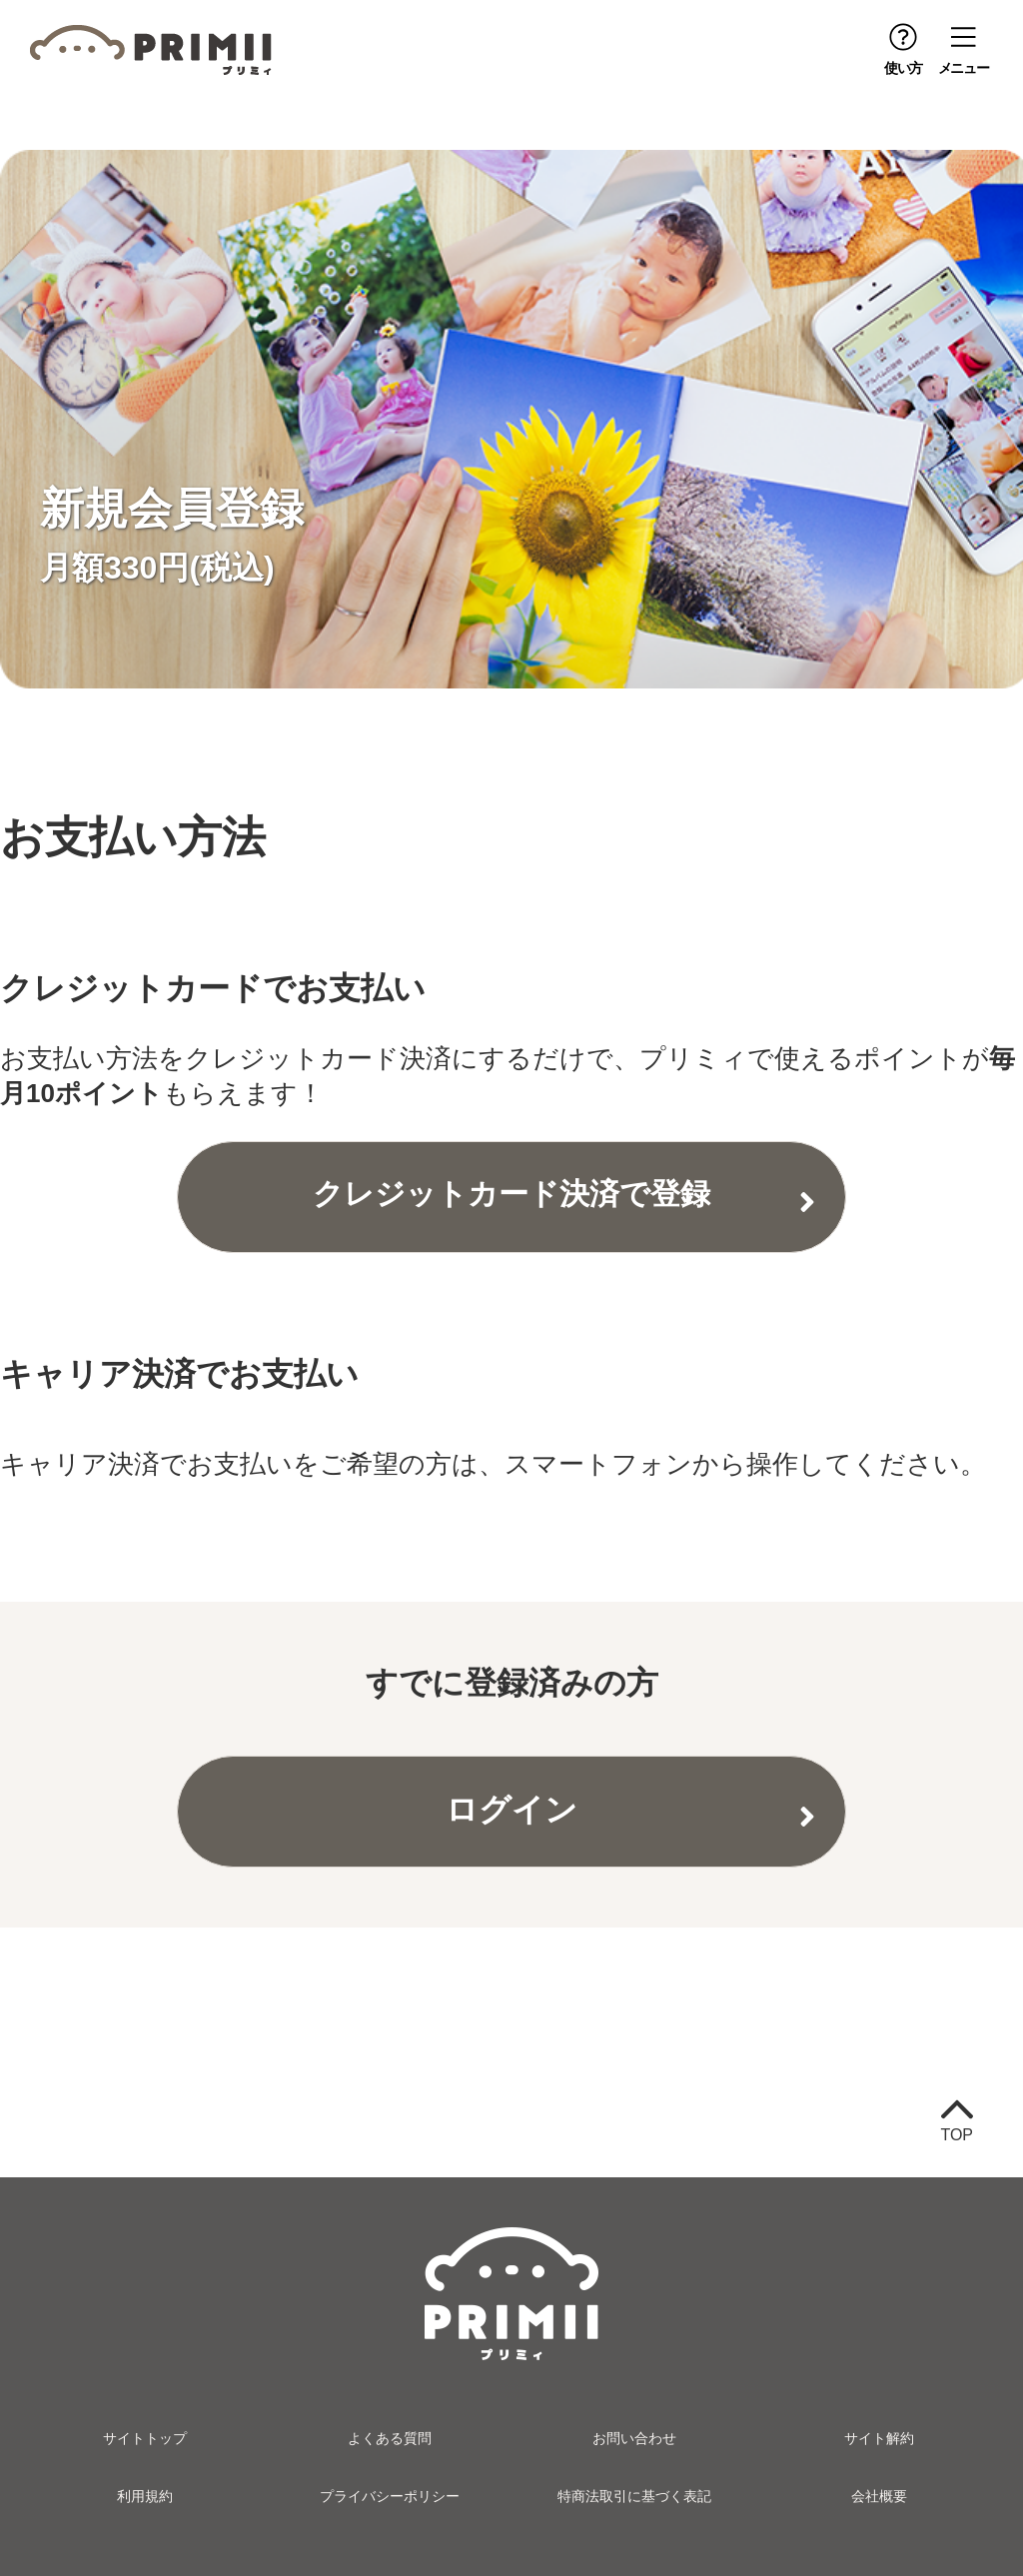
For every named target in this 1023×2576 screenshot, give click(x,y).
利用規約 (145, 2496)
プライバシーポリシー (390, 2496)
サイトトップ (145, 2438)
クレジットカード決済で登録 (511, 1193)
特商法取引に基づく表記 (634, 2496)
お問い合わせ (634, 2438)
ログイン (511, 1810)
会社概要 (879, 2496)
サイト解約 (879, 2438)
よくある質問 (390, 2438)
